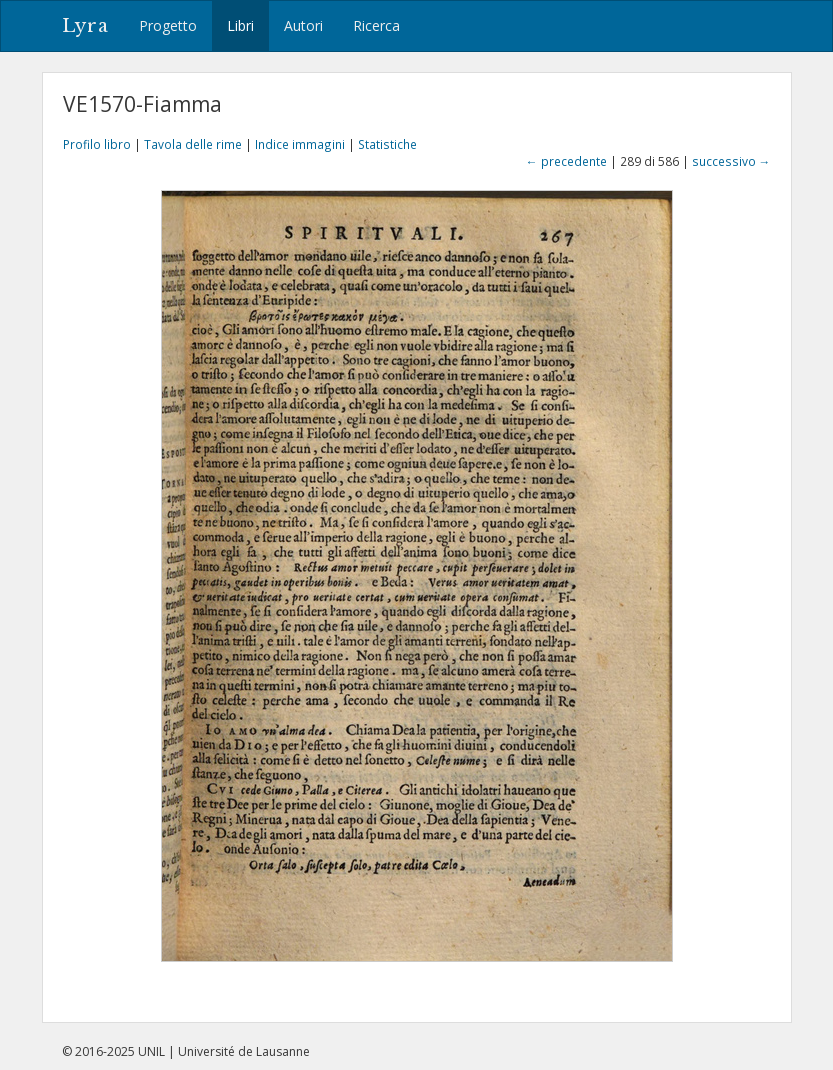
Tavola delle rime (193, 144)
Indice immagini (300, 144)
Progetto (168, 25)
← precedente (566, 161)
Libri (240, 25)
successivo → (731, 161)
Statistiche (387, 144)
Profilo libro (97, 144)
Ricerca (376, 25)
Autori (303, 25)
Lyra (85, 26)
